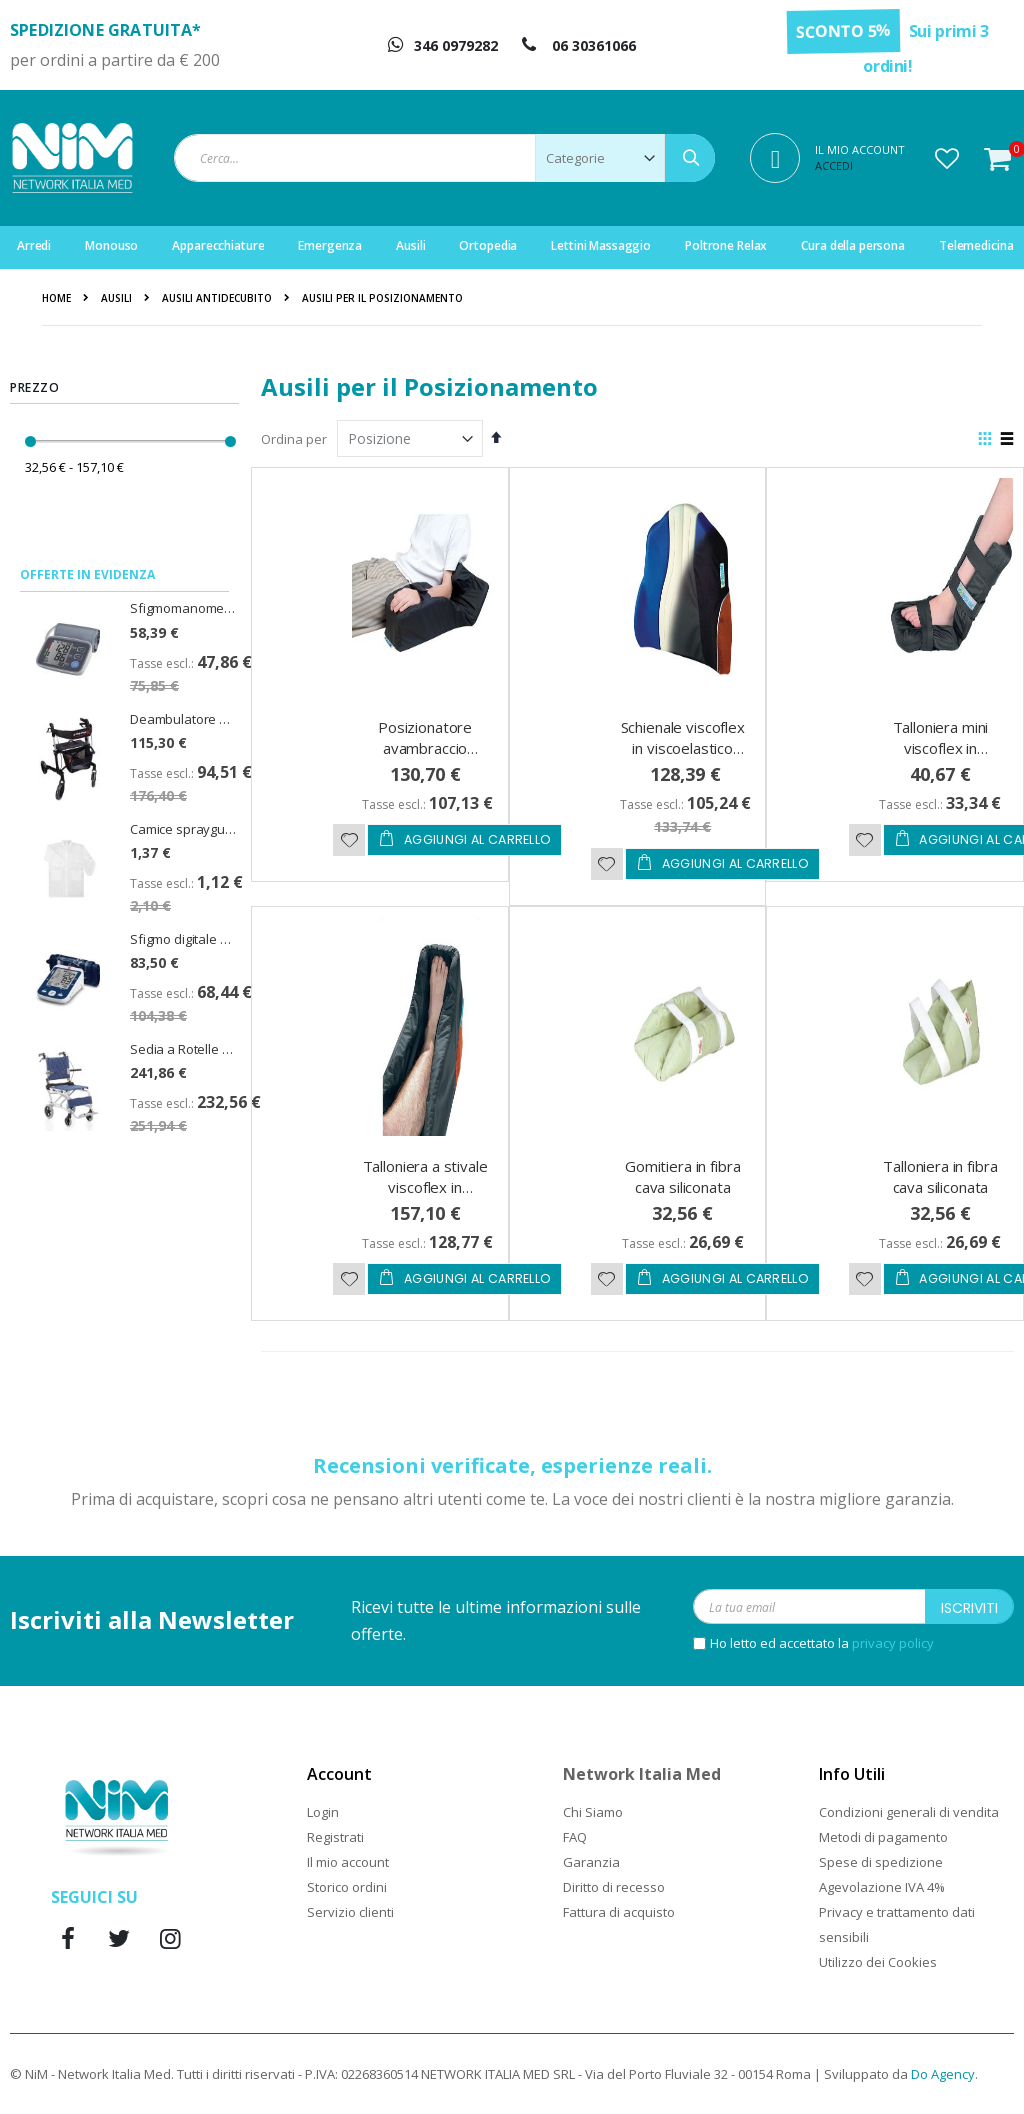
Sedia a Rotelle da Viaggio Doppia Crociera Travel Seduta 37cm (183, 1049)
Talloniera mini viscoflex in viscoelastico (941, 748)
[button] (947, 158)
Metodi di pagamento (883, 1837)
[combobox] (444, 158)
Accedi (834, 165)
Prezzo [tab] (35, 387)
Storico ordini (347, 1887)
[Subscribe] (969, 1606)
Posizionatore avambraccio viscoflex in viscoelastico (425, 758)
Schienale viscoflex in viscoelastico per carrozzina (683, 748)
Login (323, 1812)
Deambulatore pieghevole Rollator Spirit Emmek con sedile (183, 719)
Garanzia (591, 1862)
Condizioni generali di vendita (909, 1812)
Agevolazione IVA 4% (882, 1887)
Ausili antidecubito (217, 298)
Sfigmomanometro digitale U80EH (183, 608)
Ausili (116, 298)
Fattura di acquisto (619, 1912)
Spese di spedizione (881, 1862)
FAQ (575, 1837)
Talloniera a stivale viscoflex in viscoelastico (425, 1187)
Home (56, 298)
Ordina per (294, 439)
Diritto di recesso (614, 1887)
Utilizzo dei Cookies (878, 1962)
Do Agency (943, 2074)
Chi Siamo (593, 1812)
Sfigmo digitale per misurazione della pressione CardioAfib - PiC (183, 939)
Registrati (335, 1837)
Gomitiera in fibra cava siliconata (682, 1176)
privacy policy (893, 1643)
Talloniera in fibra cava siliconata (940, 1176)
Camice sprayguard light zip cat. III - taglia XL (183, 829)
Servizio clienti (350, 1912)
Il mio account (348, 1862)
